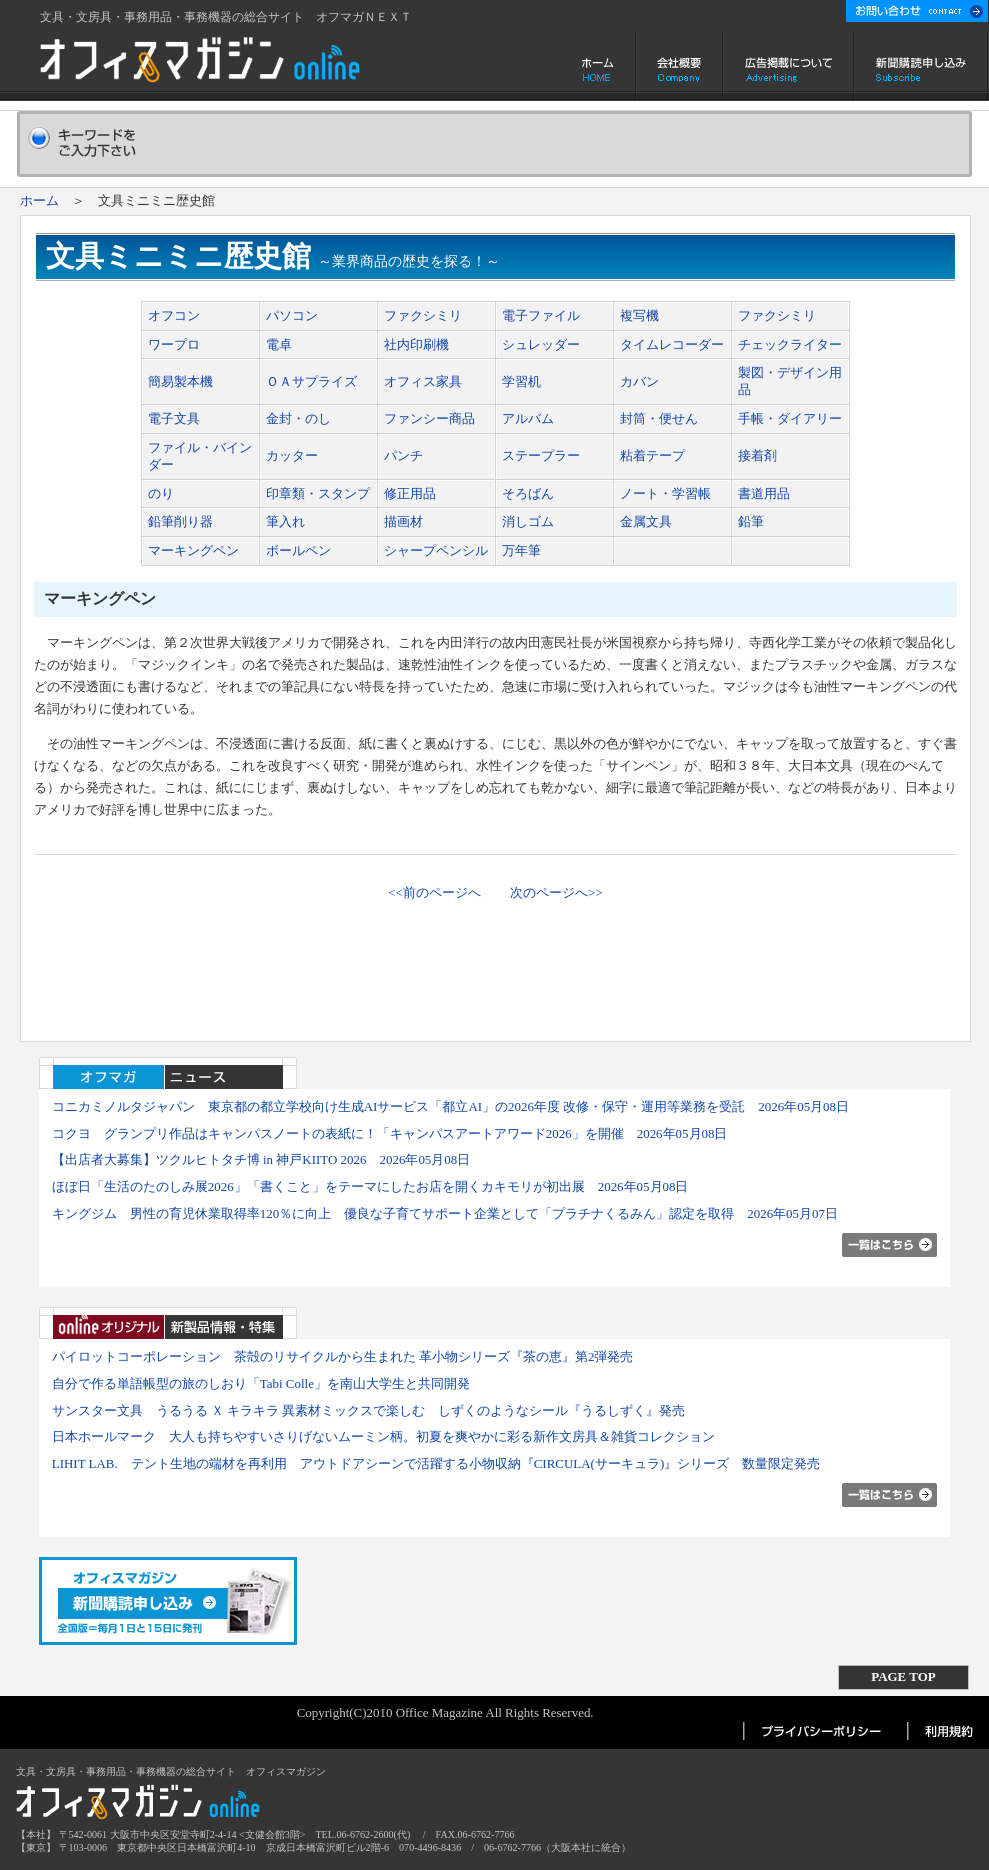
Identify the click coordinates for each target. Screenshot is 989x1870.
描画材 (403, 521)
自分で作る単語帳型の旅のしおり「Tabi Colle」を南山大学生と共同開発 (261, 1383)
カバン (639, 381)
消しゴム (528, 521)
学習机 (521, 381)
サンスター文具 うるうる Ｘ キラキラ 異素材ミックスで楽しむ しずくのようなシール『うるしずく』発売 (369, 1410)
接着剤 (757, 455)
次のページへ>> (556, 892)
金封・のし (298, 418)
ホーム (599, 66)
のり (161, 493)
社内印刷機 (416, 344)
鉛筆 (751, 521)
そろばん (528, 493)
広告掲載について (788, 66)
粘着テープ (652, 455)
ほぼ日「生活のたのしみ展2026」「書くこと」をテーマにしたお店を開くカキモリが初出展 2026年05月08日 (370, 1186)
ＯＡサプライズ (311, 381)
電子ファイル (541, 315)
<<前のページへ (434, 892)
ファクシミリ (423, 315)
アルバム (528, 418)
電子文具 (174, 418)
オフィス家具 (423, 381)
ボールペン (298, 550)
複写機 (639, 315)
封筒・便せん (659, 418)
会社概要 (679, 66)
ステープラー (541, 455)
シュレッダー (541, 344)
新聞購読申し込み (921, 66)
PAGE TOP (903, 1676)
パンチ (403, 455)
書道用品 (764, 493)
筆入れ (285, 521)
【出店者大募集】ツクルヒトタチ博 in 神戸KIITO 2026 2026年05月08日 (261, 1159)
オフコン (174, 315)
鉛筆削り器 (180, 521)
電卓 (279, 344)
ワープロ (174, 344)
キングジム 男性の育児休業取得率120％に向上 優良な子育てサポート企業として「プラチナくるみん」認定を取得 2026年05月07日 (445, 1213)
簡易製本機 (180, 381)
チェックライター (790, 344)
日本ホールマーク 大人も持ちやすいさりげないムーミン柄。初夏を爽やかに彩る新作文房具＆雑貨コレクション (383, 1436)
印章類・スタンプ (318, 493)
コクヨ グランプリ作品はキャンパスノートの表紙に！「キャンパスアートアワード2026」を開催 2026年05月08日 (390, 1133)
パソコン (292, 315)
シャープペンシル (436, 550)
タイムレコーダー (672, 344)
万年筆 (521, 550)
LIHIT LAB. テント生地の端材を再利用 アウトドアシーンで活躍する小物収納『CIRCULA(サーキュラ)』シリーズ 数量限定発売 (436, 1463)
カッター (292, 455)
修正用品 (410, 493)
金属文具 (646, 521)
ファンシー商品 (429, 418)
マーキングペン (193, 550)
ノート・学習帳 (665, 493)
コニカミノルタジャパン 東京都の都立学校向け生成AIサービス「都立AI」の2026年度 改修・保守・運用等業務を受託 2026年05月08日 (450, 1106)
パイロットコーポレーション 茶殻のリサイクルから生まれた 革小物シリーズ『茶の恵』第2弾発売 (343, 1356)
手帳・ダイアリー (790, 418)
